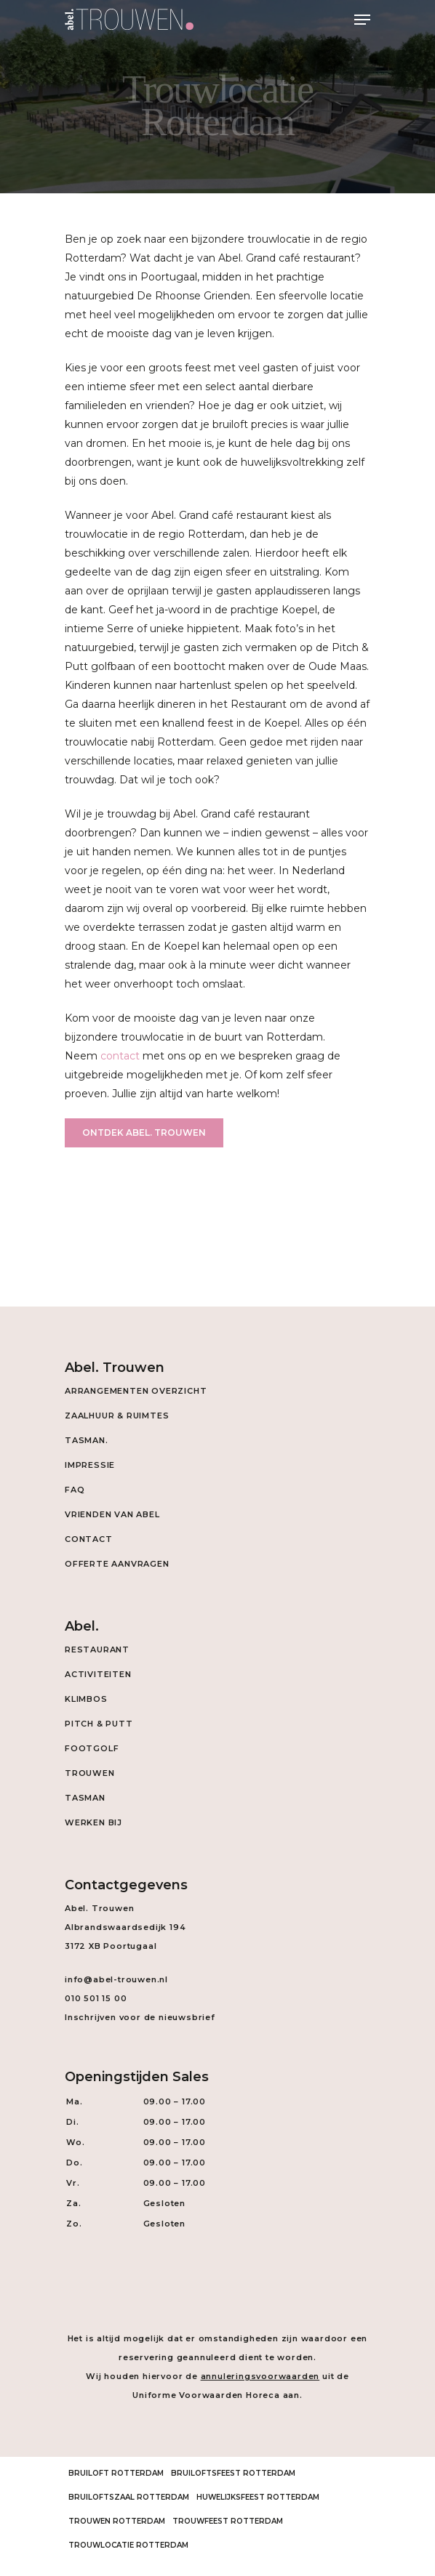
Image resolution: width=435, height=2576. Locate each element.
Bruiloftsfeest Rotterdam (233, 2473)
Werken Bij (93, 1822)
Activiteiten (98, 1674)
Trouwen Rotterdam (116, 2521)
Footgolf (92, 1748)
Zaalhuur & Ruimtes (117, 1415)
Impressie (90, 1465)
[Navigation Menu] (362, 19)
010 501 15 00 (96, 1998)
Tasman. (86, 1440)
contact (120, 1055)
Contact (89, 1539)
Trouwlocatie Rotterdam (128, 2545)
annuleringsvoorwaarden (260, 2376)
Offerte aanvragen (117, 1564)
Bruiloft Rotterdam (116, 2473)
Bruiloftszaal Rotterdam (128, 2497)
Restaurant (97, 1649)
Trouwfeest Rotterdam (227, 2521)
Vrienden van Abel (112, 1514)
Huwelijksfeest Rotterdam (257, 2497)
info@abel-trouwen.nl (116, 1979)
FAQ (74, 1490)
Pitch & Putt (99, 1724)
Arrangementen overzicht (136, 1391)
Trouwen (90, 1773)
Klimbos (86, 1699)
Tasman (85, 1798)
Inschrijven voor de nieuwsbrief (140, 2017)
